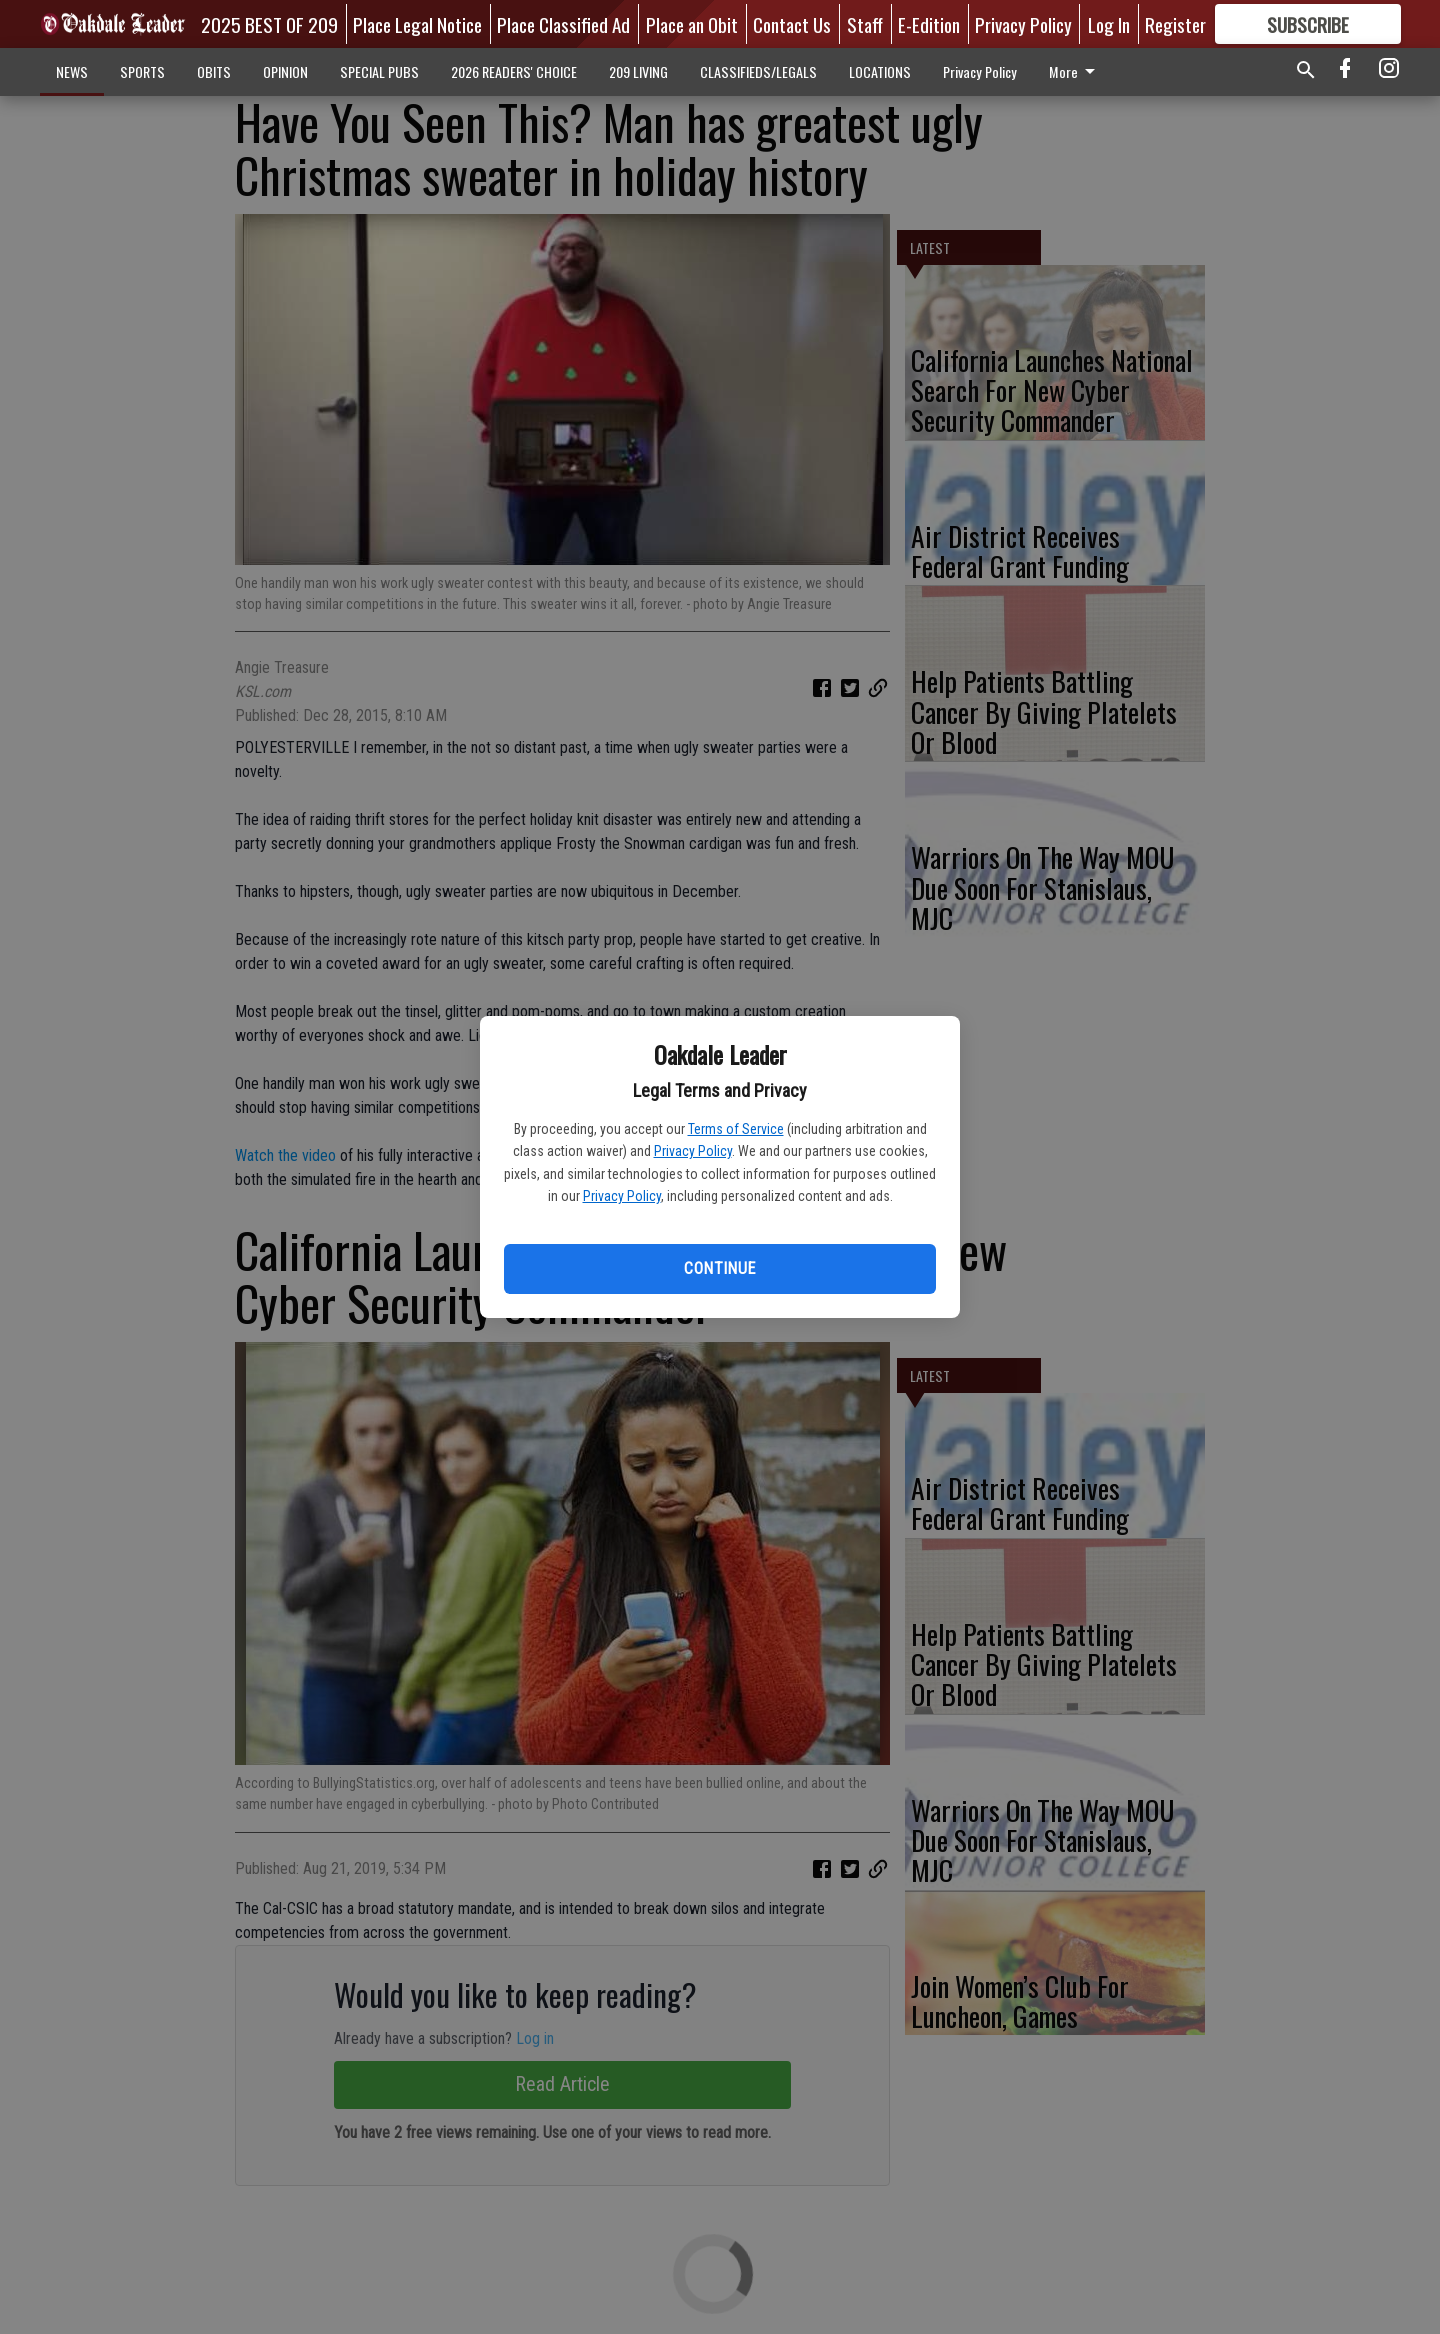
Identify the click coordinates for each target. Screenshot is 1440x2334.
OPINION (285, 71)
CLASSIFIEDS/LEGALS (758, 71)
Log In (1109, 24)
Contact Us (792, 24)
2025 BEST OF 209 (269, 24)
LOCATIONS (880, 71)
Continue (719, 1268)
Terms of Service (736, 1129)
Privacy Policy (693, 1151)
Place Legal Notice (417, 24)
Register (1175, 24)
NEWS (72, 71)
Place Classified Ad (563, 24)
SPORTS (142, 71)
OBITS (214, 71)
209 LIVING (638, 71)
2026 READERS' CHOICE (514, 71)
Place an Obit (692, 24)
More (1075, 71)
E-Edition (929, 24)
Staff (865, 24)
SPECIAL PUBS (379, 71)
